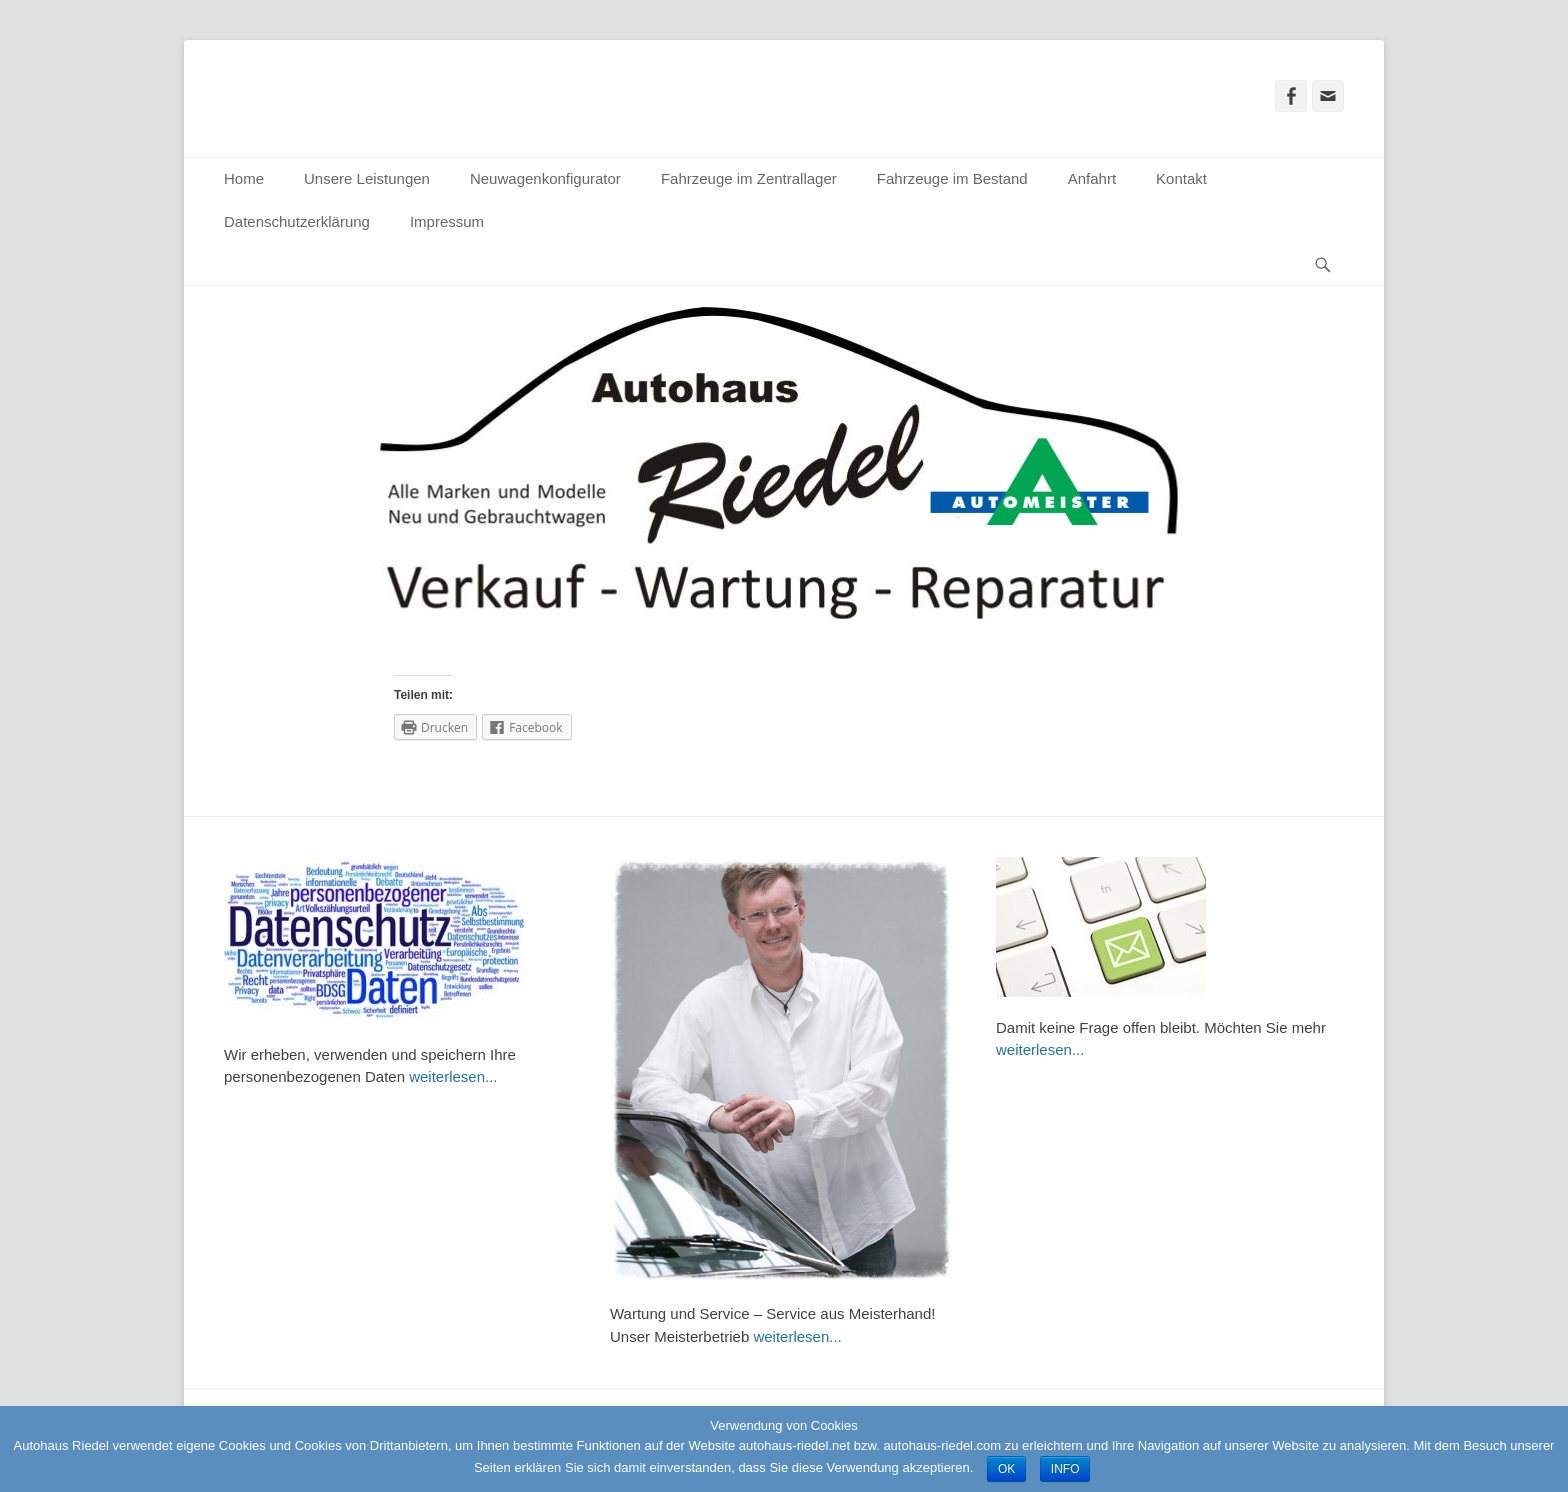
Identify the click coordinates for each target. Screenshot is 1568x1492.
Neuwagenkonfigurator (545, 178)
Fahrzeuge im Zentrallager (749, 178)
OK (1006, 1469)
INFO (1065, 1469)
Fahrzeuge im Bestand (952, 178)
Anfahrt (1092, 178)
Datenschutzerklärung (297, 221)
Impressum (447, 221)
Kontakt (1181, 178)
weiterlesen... (453, 1076)
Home (244, 178)
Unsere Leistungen (367, 178)
